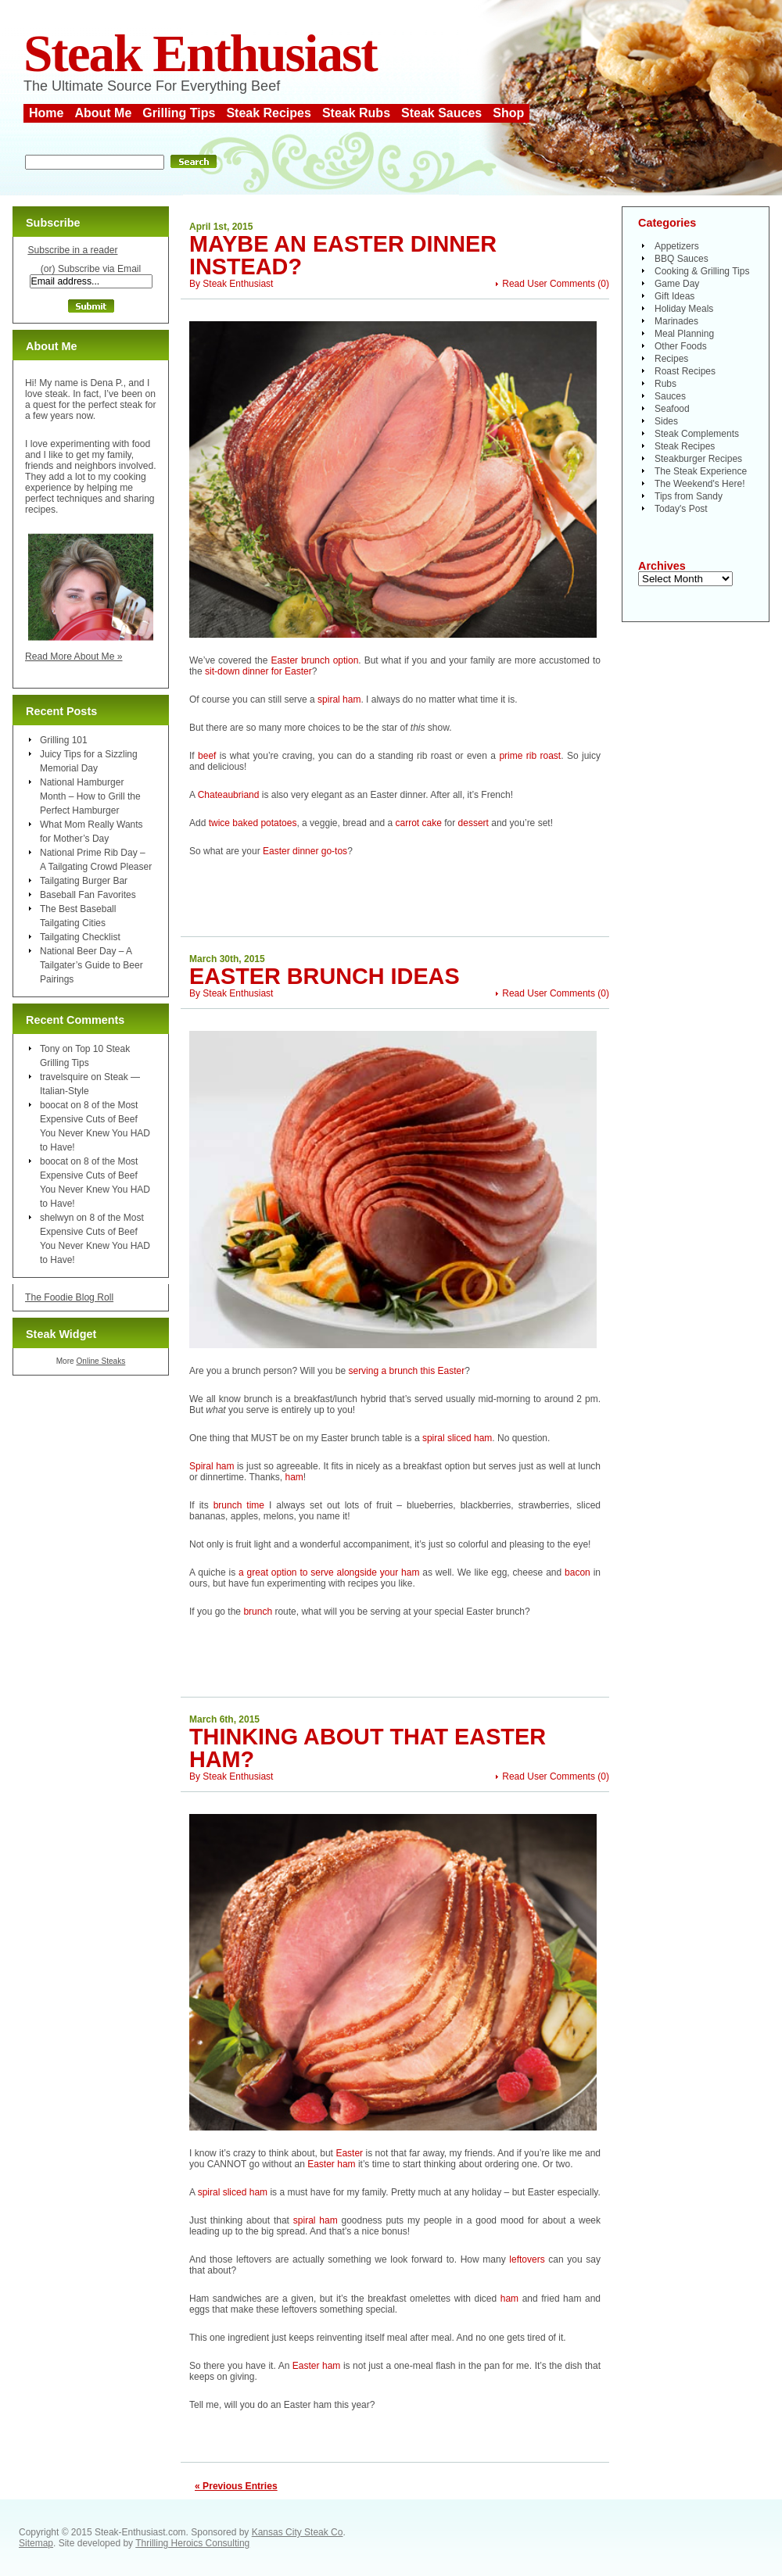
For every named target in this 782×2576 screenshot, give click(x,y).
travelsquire (64, 1077)
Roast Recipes (685, 371)
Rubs (665, 383)
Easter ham (331, 2164)
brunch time (241, 1505)
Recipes (671, 358)
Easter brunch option (314, 660)
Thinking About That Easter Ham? (367, 1748)
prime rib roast (530, 755)
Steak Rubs (356, 113)
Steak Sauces (441, 113)
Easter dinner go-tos (305, 851)
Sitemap (36, 2543)
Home (46, 113)
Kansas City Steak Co (297, 2532)
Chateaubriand (229, 794)
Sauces (670, 396)
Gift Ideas (674, 296)
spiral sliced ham (457, 1438)
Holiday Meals (684, 308)
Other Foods (681, 346)
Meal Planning (684, 333)
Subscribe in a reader (72, 250)
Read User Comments (548, 283)
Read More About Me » (74, 656)
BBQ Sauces (681, 258)
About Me (102, 113)
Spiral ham (211, 1466)
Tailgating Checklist (80, 937)
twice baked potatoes (253, 823)
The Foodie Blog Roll (69, 1297)
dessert (473, 823)
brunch (257, 1611)
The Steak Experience (701, 471)
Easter (349, 2153)
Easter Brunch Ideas (324, 976)
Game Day (677, 283)
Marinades (676, 321)
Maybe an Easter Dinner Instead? (343, 255)
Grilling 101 (64, 740)
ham (294, 1477)
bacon (577, 1572)
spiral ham (339, 699)
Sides (666, 421)
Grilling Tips (178, 113)
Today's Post (681, 508)
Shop (508, 113)
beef (207, 755)
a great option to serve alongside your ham (329, 1572)
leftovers (526, 2259)
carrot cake (419, 823)
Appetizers (677, 246)
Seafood (672, 408)
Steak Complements (697, 433)
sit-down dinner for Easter (258, 671)
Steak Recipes (268, 113)
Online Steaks (100, 1361)
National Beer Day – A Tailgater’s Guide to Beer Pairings (91, 965)
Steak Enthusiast (200, 53)
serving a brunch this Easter (406, 1370)
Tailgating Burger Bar (83, 880)
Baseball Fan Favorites (88, 894)
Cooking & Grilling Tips (702, 271)
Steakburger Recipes (698, 458)
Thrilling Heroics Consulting (192, 2543)
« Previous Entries (236, 2486)
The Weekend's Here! (699, 483)
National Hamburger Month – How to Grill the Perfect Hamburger (90, 796)
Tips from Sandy (689, 496)
